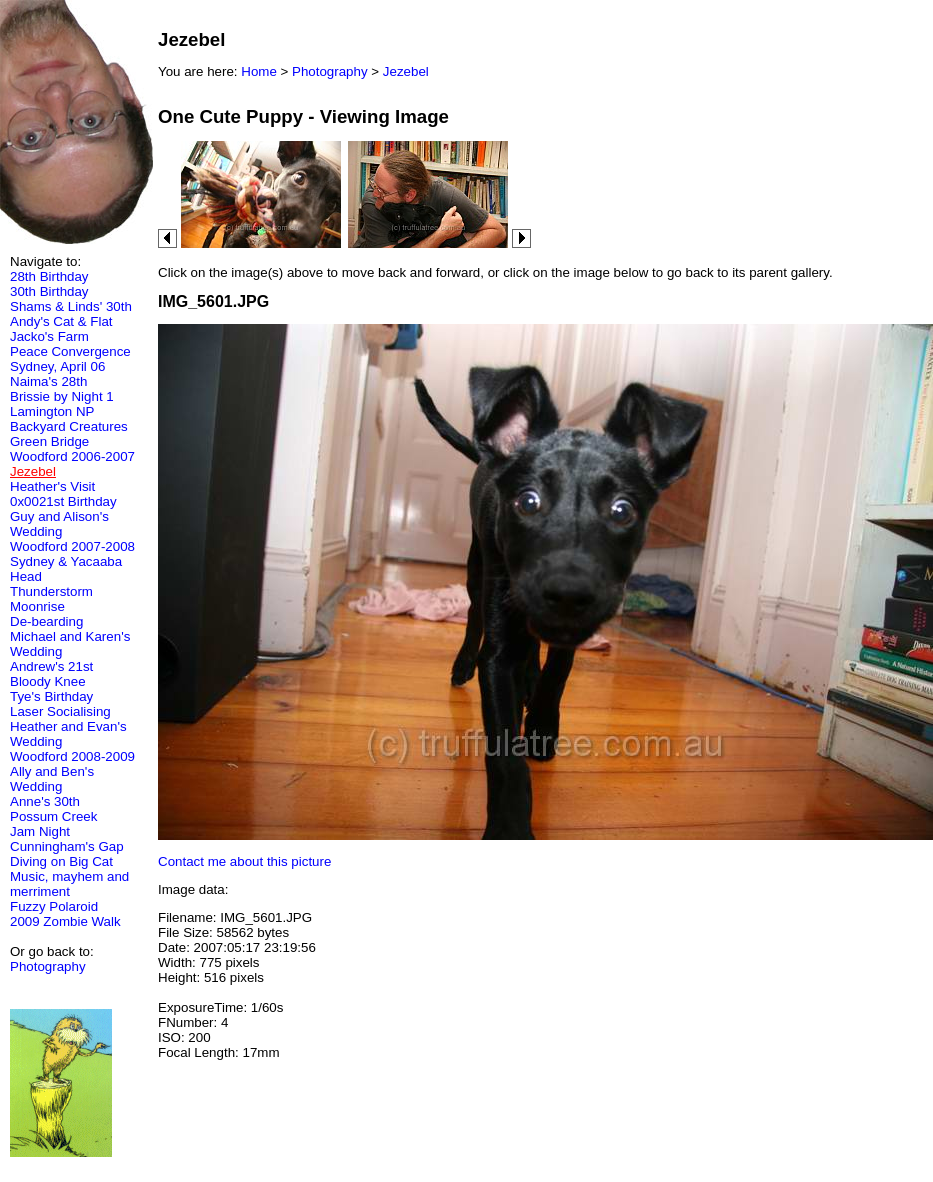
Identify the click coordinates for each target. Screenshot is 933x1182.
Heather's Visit (52, 486)
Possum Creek (53, 816)
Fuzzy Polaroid (54, 906)
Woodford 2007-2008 (72, 546)
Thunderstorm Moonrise (51, 599)
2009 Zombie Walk (65, 921)
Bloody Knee (48, 681)
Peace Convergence (70, 351)
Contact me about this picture (244, 861)
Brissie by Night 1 (62, 396)
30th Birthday (49, 291)
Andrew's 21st (51, 666)
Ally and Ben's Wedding (52, 779)
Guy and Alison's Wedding (59, 524)
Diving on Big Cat (61, 861)
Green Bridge (49, 441)
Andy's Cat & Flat (61, 321)
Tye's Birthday (51, 696)
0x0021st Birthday (63, 501)
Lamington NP (52, 411)
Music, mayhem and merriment (69, 884)
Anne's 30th (45, 801)
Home (259, 71)
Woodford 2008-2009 (72, 756)
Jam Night (40, 831)
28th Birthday (49, 276)
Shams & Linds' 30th (71, 306)
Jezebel (406, 71)
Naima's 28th (48, 381)
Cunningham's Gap (67, 846)
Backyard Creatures (69, 426)
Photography (48, 966)
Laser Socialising (60, 711)
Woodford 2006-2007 (72, 456)
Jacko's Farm (49, 336)
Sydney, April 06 (57, 366)
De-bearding (46, 621)
